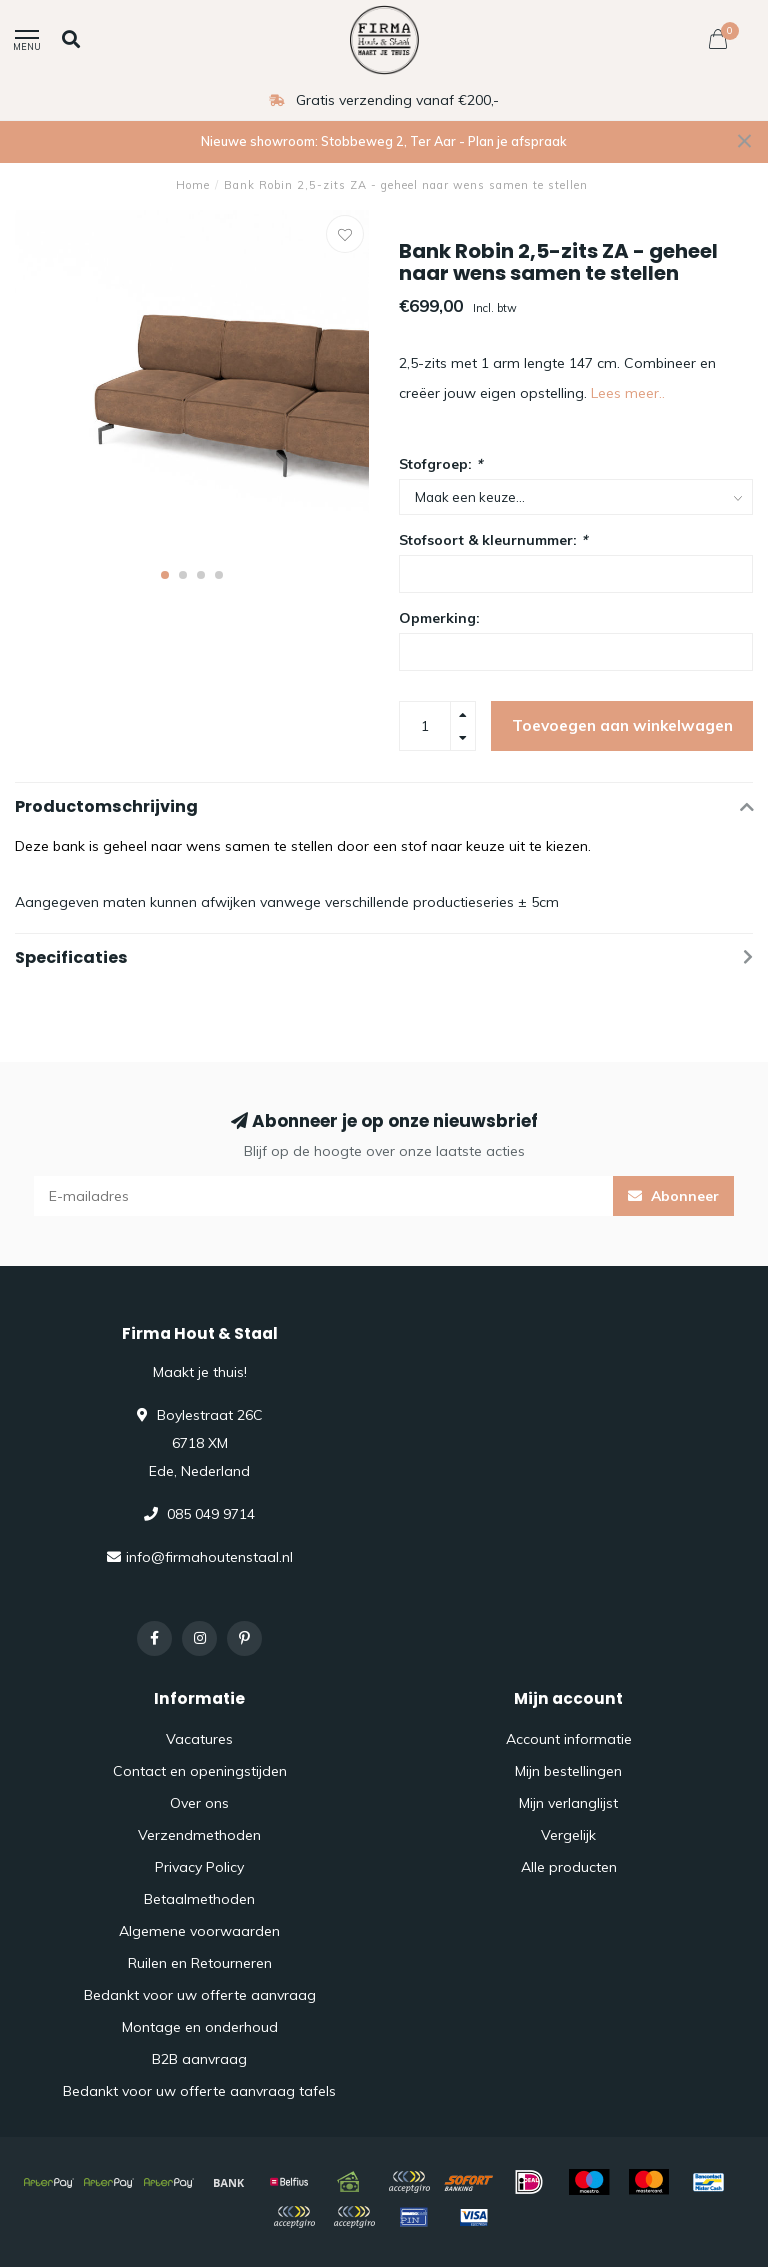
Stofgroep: (440, 464)
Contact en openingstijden (200, 1771)
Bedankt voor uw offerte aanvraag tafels (199, 2091)
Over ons (199, 1803)
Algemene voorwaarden (199, 1931)
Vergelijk (568, 1835)
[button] (165, 575)
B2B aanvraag (199, 2059)
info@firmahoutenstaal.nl (209, 1557)
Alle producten (569, 1867)
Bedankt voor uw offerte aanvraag (200, 1995)
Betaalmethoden (199, 1899)
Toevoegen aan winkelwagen (622, 725)
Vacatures (199, 1739)
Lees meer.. (628, 393)
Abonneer (673, 1196)
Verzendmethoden (199, 1835)
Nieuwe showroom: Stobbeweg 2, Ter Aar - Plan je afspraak (384, 141)
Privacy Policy (199, 1867)
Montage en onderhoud (200, 2027)
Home (193, 185)
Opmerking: (439, 618)
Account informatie (569, 1739)
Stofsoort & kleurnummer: (493, 540)
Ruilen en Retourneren (200, 1963)
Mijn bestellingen (568, 1771)
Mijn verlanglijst (568, 1803)
